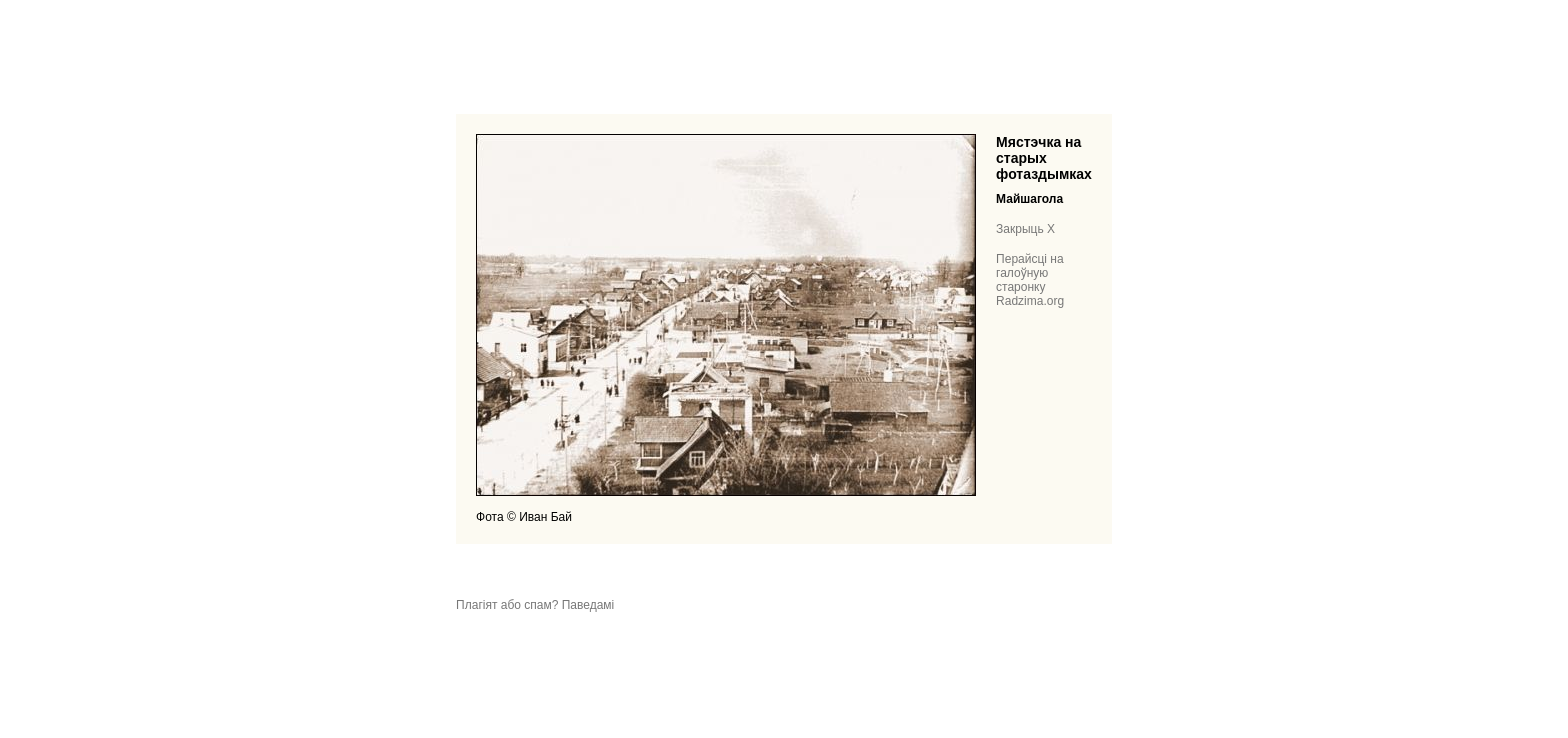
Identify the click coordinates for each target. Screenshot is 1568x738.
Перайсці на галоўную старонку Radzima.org (1030, 280)
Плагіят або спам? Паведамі (535, 605)
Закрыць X (1025, 229)
